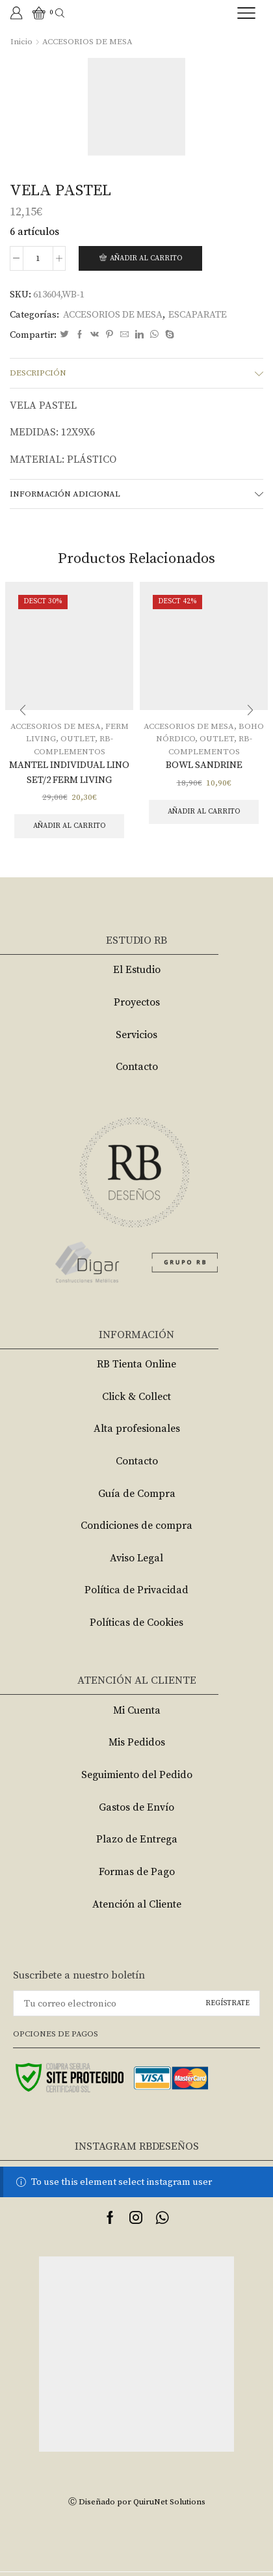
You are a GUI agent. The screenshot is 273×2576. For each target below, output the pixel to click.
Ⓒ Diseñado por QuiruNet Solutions (136, 2502)
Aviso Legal (136, 1558)
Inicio (21, 41)
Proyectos (137, 1002)
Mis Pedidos (137, 1742)
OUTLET (77, 738)
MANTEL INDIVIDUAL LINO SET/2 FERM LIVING (69, 772)
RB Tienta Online (136, 1364)
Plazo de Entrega (136, 1839)
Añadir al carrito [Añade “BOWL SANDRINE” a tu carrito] (204, 811)
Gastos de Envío (136, 1807)
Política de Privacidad (136, 1589)
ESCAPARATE (197, 314)
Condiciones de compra (136, 1525)
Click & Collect (136, 1396)
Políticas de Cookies (136, 1622)
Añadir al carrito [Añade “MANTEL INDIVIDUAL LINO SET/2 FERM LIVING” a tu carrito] (69, 825)
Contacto (137, 1066)
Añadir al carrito (146, 258)
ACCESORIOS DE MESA (87, 41)
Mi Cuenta (137, 1710)
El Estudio (137, 969)
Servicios (136, 1034)
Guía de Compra (137, 1493)
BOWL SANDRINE (204, 765)
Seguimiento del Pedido (136, 1774)
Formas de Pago (137, 1871)
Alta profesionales (137, 1428)
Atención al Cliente (136, 1904)
